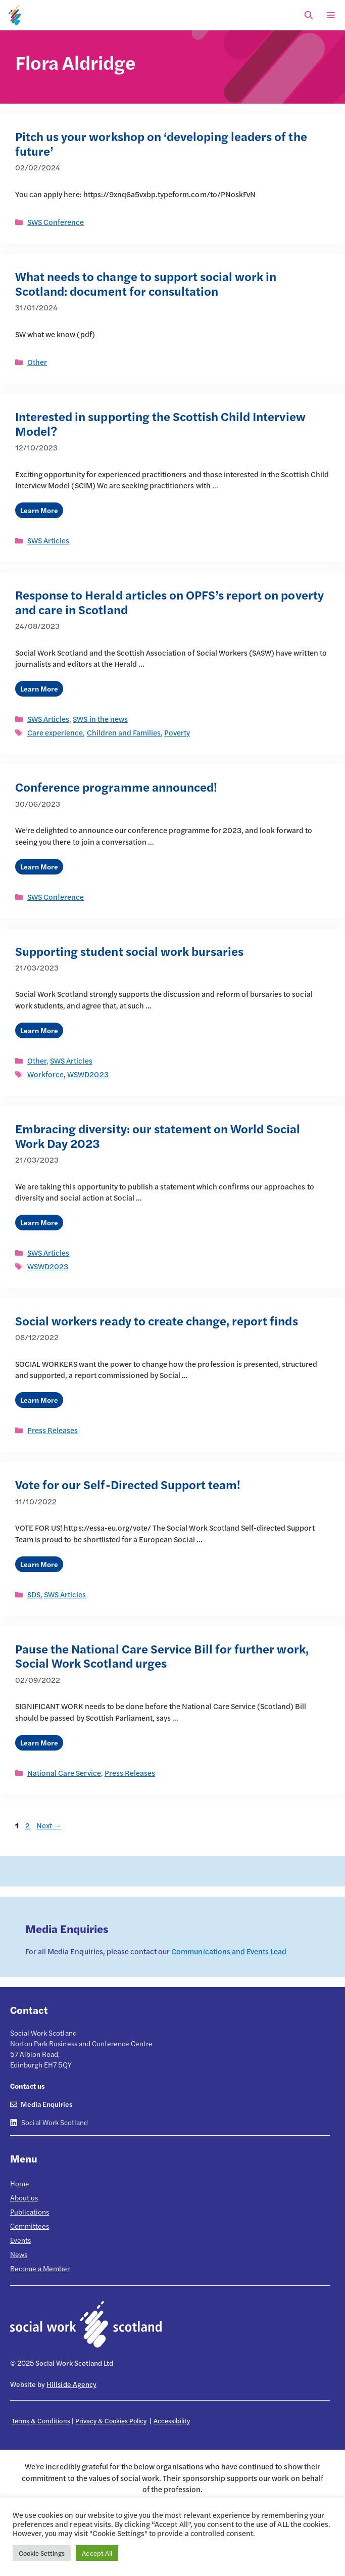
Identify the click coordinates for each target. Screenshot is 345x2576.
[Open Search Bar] (309, 15)
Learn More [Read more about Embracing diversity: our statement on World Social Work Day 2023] (39, 1222)
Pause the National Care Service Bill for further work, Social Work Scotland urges (162, 1656)
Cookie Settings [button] (42, 2553)
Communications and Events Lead (228, 1951)
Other (37, 361)
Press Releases (52, 1429)
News (18, 2254)
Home (19, 2183)
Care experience (55, 732)
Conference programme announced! (116, 786)
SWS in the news (100, 718)
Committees (29, 2226)
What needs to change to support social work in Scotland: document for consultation (145, 283)
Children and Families (124, 732)
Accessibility (172, 2420)
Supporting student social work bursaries (129, 950)
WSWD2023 (87, 1074)
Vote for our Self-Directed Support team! (127, 1484)
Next (48, 1825)
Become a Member (40, 2268)
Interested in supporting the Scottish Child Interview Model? (160, 423)
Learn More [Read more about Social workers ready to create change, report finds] (39, 1400)
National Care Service (64, 1772)
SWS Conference (55, 221)
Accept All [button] (97, 2553)
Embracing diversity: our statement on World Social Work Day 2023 (158, 1136)
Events (20, 2240)
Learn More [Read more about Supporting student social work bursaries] (39, 1030)
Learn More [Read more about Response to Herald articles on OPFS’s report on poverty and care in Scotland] (39, 688)
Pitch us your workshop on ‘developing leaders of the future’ (161, 143)
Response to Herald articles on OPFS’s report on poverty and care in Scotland (169, 602)
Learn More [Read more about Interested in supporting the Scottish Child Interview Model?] (39, 510)
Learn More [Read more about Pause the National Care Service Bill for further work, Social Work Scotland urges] (39, 1742)
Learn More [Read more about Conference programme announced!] (39, 866)
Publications (29, 2211)
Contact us (27, 2086)
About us (24, 2197)
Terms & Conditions (41, 2420)
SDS (33, 1594)
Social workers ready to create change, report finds (156, 1320)
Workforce (45, 1074)
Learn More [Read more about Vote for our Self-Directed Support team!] (39, 1564)
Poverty (177, 732)
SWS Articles (48, 540)
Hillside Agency (71, 2384)
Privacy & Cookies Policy (111, 2420)
